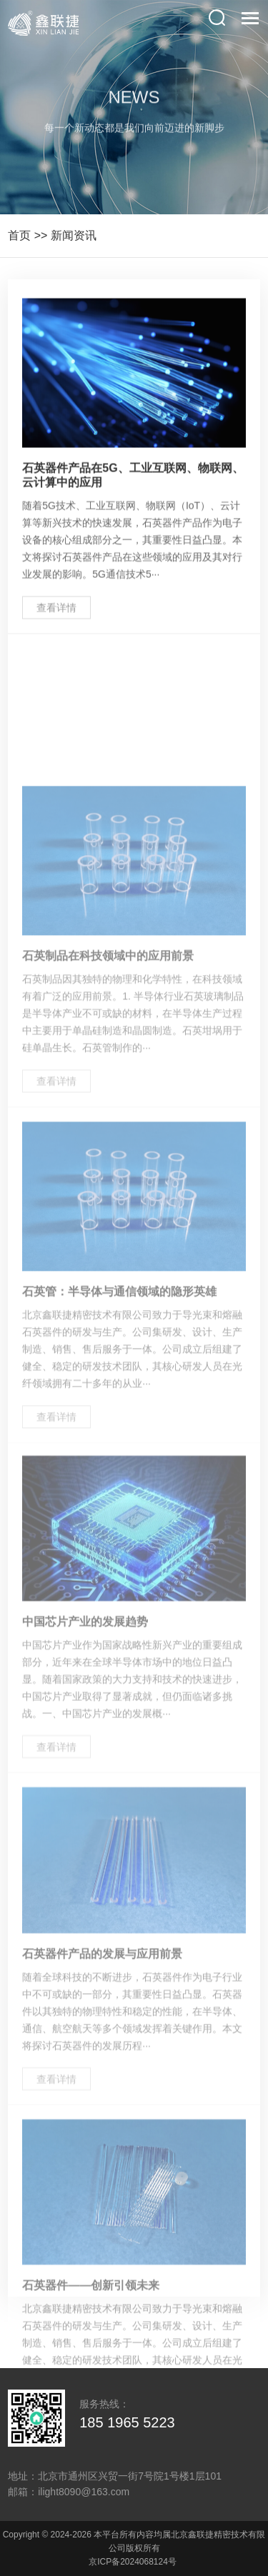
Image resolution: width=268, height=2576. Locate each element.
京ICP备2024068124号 (133, 2562)
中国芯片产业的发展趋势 (85, 1715)
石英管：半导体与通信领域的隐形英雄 (119, 1385)
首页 (19, 235)
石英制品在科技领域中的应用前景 (108, 1050)
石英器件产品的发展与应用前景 (102, 2046)
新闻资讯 (73, 235)
